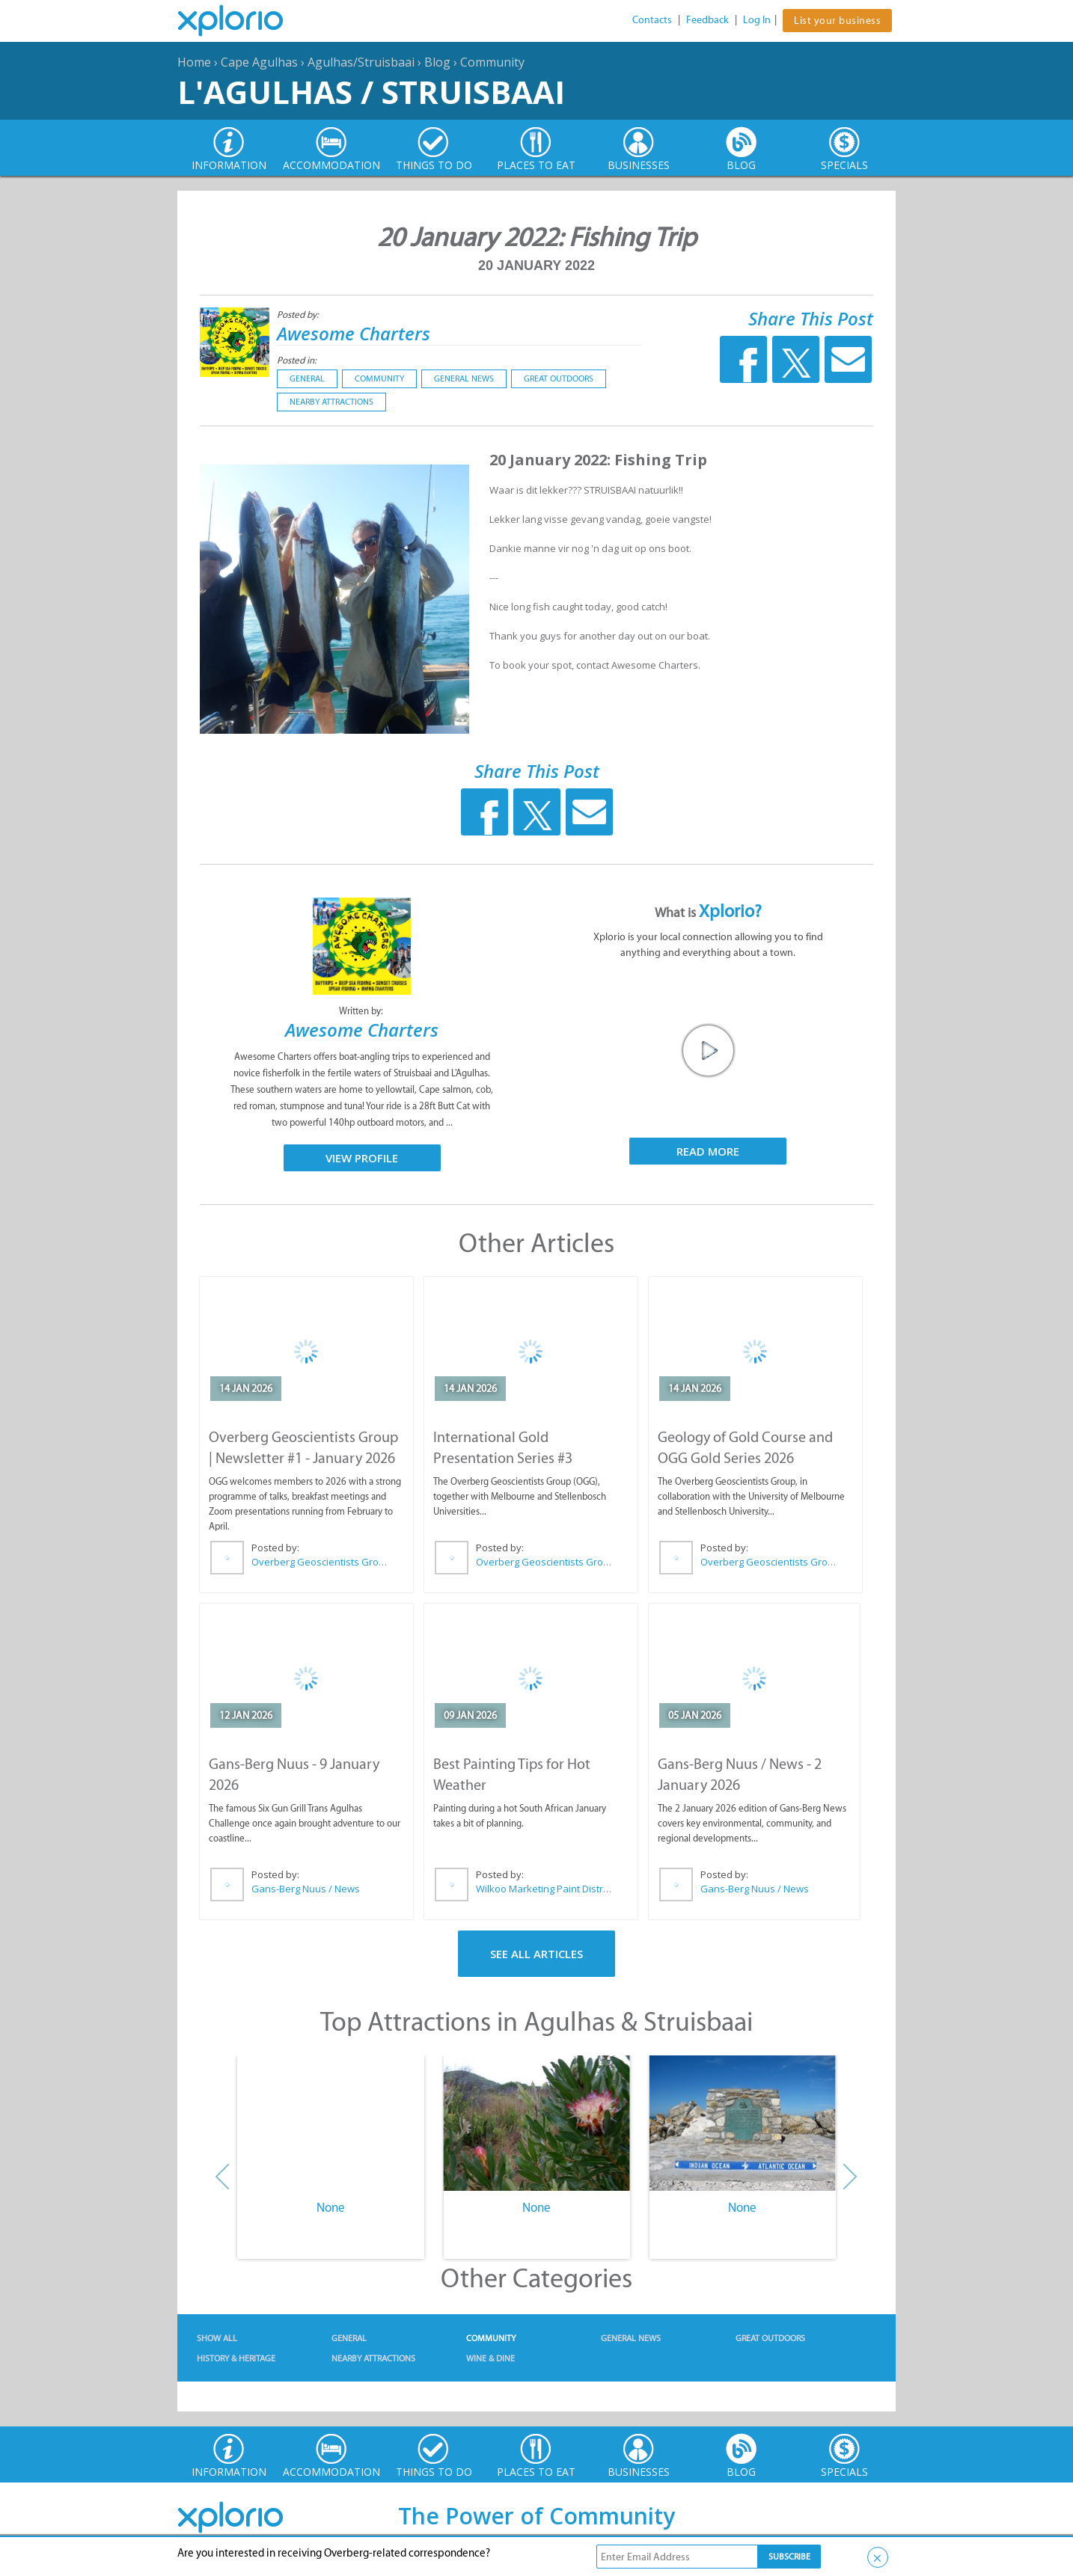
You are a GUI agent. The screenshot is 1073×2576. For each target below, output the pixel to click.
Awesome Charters (353, 333)
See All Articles (536, 1953)
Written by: (362, 1010)
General (307, 378)
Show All (217, 2338)
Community (492, 62)
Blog (437, 62)
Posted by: (299, 314)
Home (194, 62)
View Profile (361, 1157)
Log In (757, 19)
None (331, 2207)
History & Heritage (236, 2358)
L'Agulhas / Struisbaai (371, 91)
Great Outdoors (558, 378)
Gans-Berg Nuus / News (305, 1888)
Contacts (652, 19)
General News (464, 378)
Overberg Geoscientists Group (320, 1561)
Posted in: (297, 360)
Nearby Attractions (331, 401)
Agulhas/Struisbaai (361, 62)
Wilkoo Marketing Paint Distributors (545, 1888)
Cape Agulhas (259, 62)
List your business (837, 20)
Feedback (707, 19)
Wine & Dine (490, 2358)
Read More (707, 1151)
